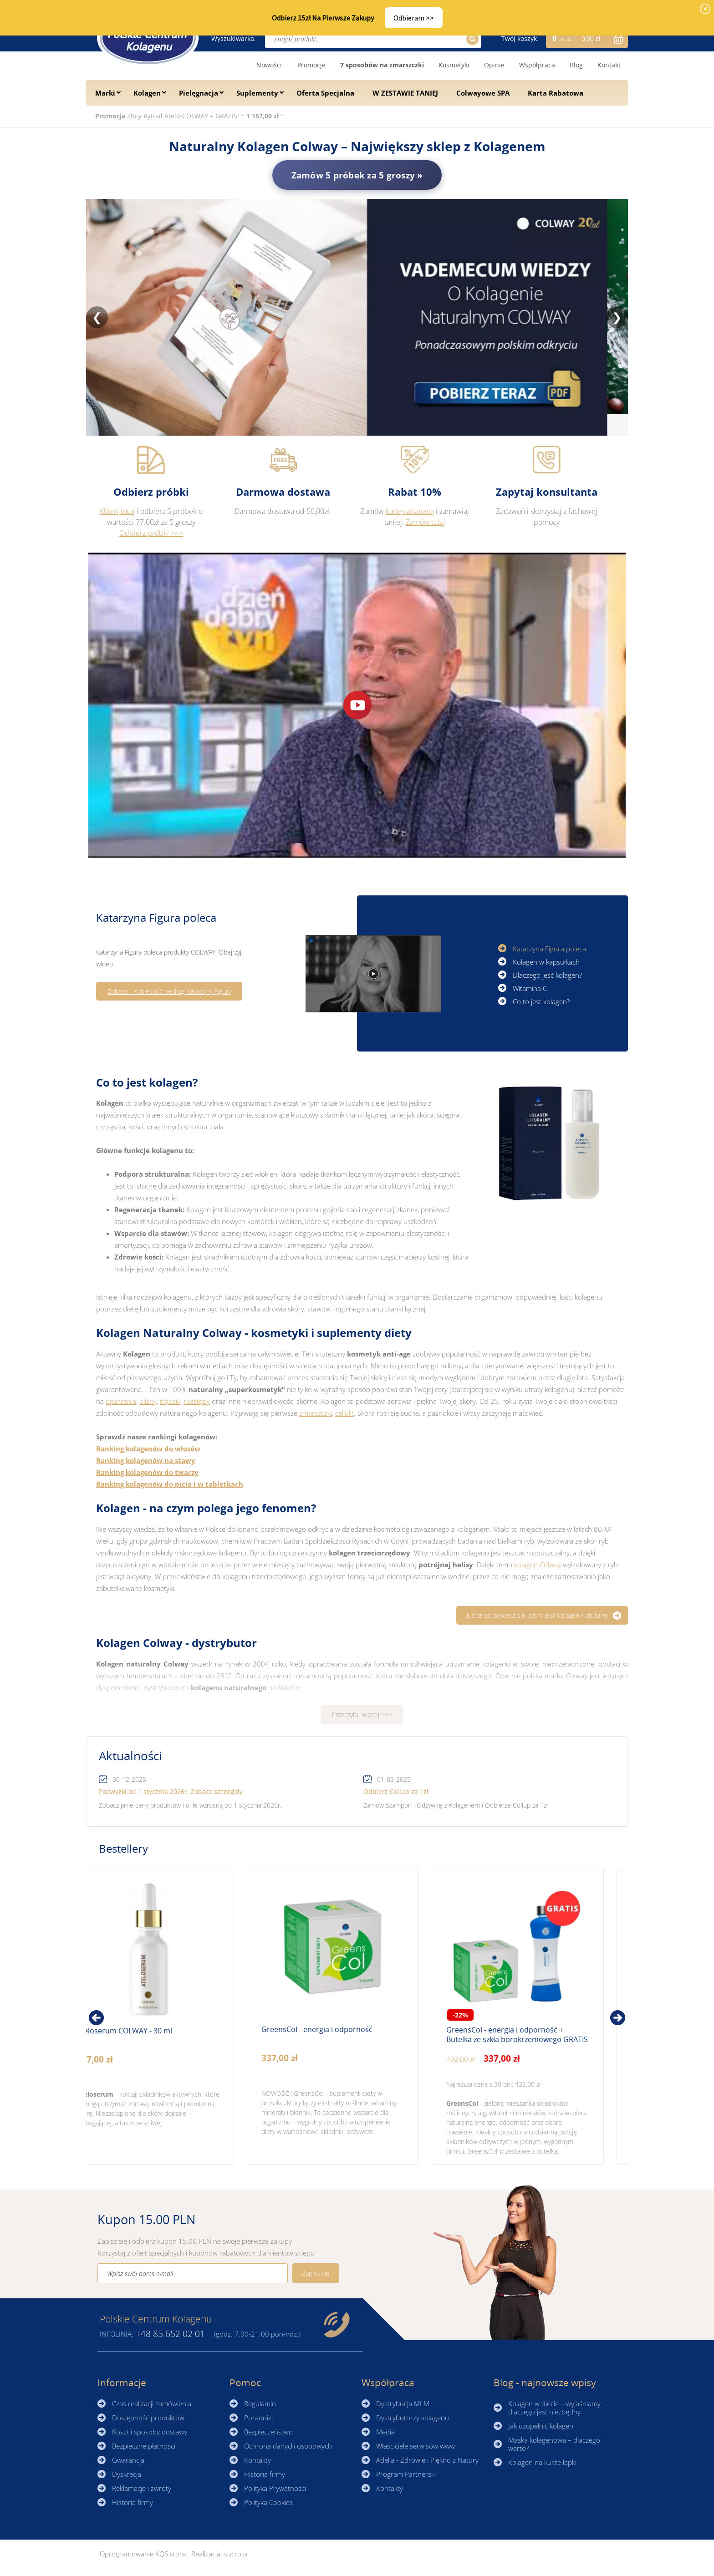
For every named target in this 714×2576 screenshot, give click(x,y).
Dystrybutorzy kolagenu (412, 2417)
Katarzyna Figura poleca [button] (549, 945)
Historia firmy (132, 2502)
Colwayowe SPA (483, 92)
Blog (576, 65)
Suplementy (257, 92)
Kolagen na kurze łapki (542, 2462)
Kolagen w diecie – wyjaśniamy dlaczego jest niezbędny (554, 2407)
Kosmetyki (454, 65)
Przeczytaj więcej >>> (362, 1714)
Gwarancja (128, 2460)
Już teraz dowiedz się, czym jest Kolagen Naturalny (537, 1615)
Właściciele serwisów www (415, 2446)
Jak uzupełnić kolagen (540, 2426)
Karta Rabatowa (555, 92)
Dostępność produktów (148, 2417)
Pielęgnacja (198, 92)
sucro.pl (236, 2553)
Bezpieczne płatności (143, 2446)
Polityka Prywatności (275, 2488)
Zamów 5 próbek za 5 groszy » (357, 175)
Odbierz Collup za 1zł (395, 1791)
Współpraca (537, 65)
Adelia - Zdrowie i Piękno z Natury (427, 2460)
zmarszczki (315, 1413)
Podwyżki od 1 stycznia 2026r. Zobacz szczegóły (171, 1791)
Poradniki (258, 2417)
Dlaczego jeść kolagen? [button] (547, 971)
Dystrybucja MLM (402, 2403)
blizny (148, 1401)
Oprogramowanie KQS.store (143, 2553)
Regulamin (260, 2403)
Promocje (311, 65)
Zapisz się (316, 2273)
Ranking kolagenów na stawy (145, 1460)
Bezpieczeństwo (268, 2432)
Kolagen (147, 92)
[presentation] (96, 2018)
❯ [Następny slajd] (617, 317)
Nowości (269, 65)
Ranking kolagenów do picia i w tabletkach (169, 1484)
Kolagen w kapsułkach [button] (546, 958)
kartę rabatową (410, 511)
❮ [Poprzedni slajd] (97, 317)
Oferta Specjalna (325, 92)
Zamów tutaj (425, 522)
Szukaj (471, 39)
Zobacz (123, 2017)
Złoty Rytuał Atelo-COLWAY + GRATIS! (184, 116)
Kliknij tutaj (117, 511)
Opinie (494, 65)
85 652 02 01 (170, 2334)
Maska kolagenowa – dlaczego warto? (554, 2444)
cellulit (344, 1413)
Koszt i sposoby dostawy (149, 2432)
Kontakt (609, 65)
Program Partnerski (406, 2474)
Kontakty (257, 2460)
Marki (105, 92)
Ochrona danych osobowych (288, 2446)
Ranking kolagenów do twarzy (147, 1472)
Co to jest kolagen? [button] (541, 998)
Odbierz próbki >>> (151, 533)
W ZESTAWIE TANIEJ (405, 92)
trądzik (170, 1401)
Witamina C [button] (530, 985)
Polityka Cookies (268, 2502)
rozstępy (197, 1401)
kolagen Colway (537, 1564)
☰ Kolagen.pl (148, 38)
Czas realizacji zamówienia (151, 2403)
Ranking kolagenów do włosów (148, 1448)
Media (385, 2432)
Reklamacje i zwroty (141, 2488)
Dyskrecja (126, 2474)
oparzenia (121, 1401)
